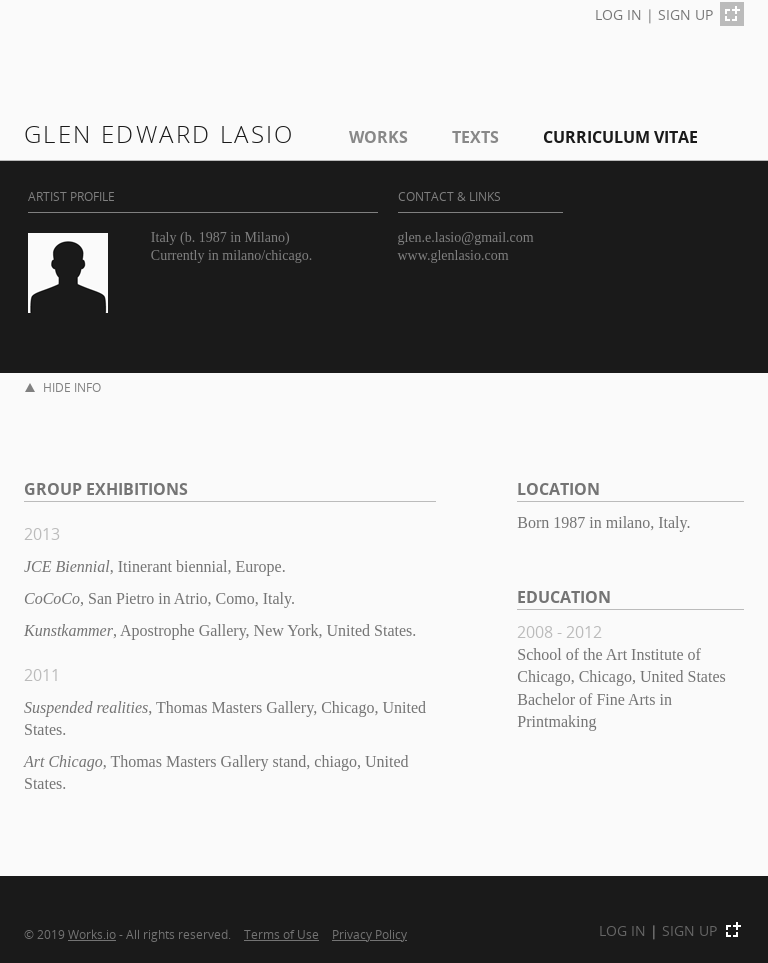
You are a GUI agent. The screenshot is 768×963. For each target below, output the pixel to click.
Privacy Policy (369, 934)
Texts (475, 137)
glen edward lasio (159, 133)
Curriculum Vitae (620, 137)
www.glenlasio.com (453, 255)
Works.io (92, 934)
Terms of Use (281, 934)
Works (378, 137)
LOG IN (618, 14)
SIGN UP (685, 14)
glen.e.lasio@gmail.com (466, 237)
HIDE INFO (63, 387)
